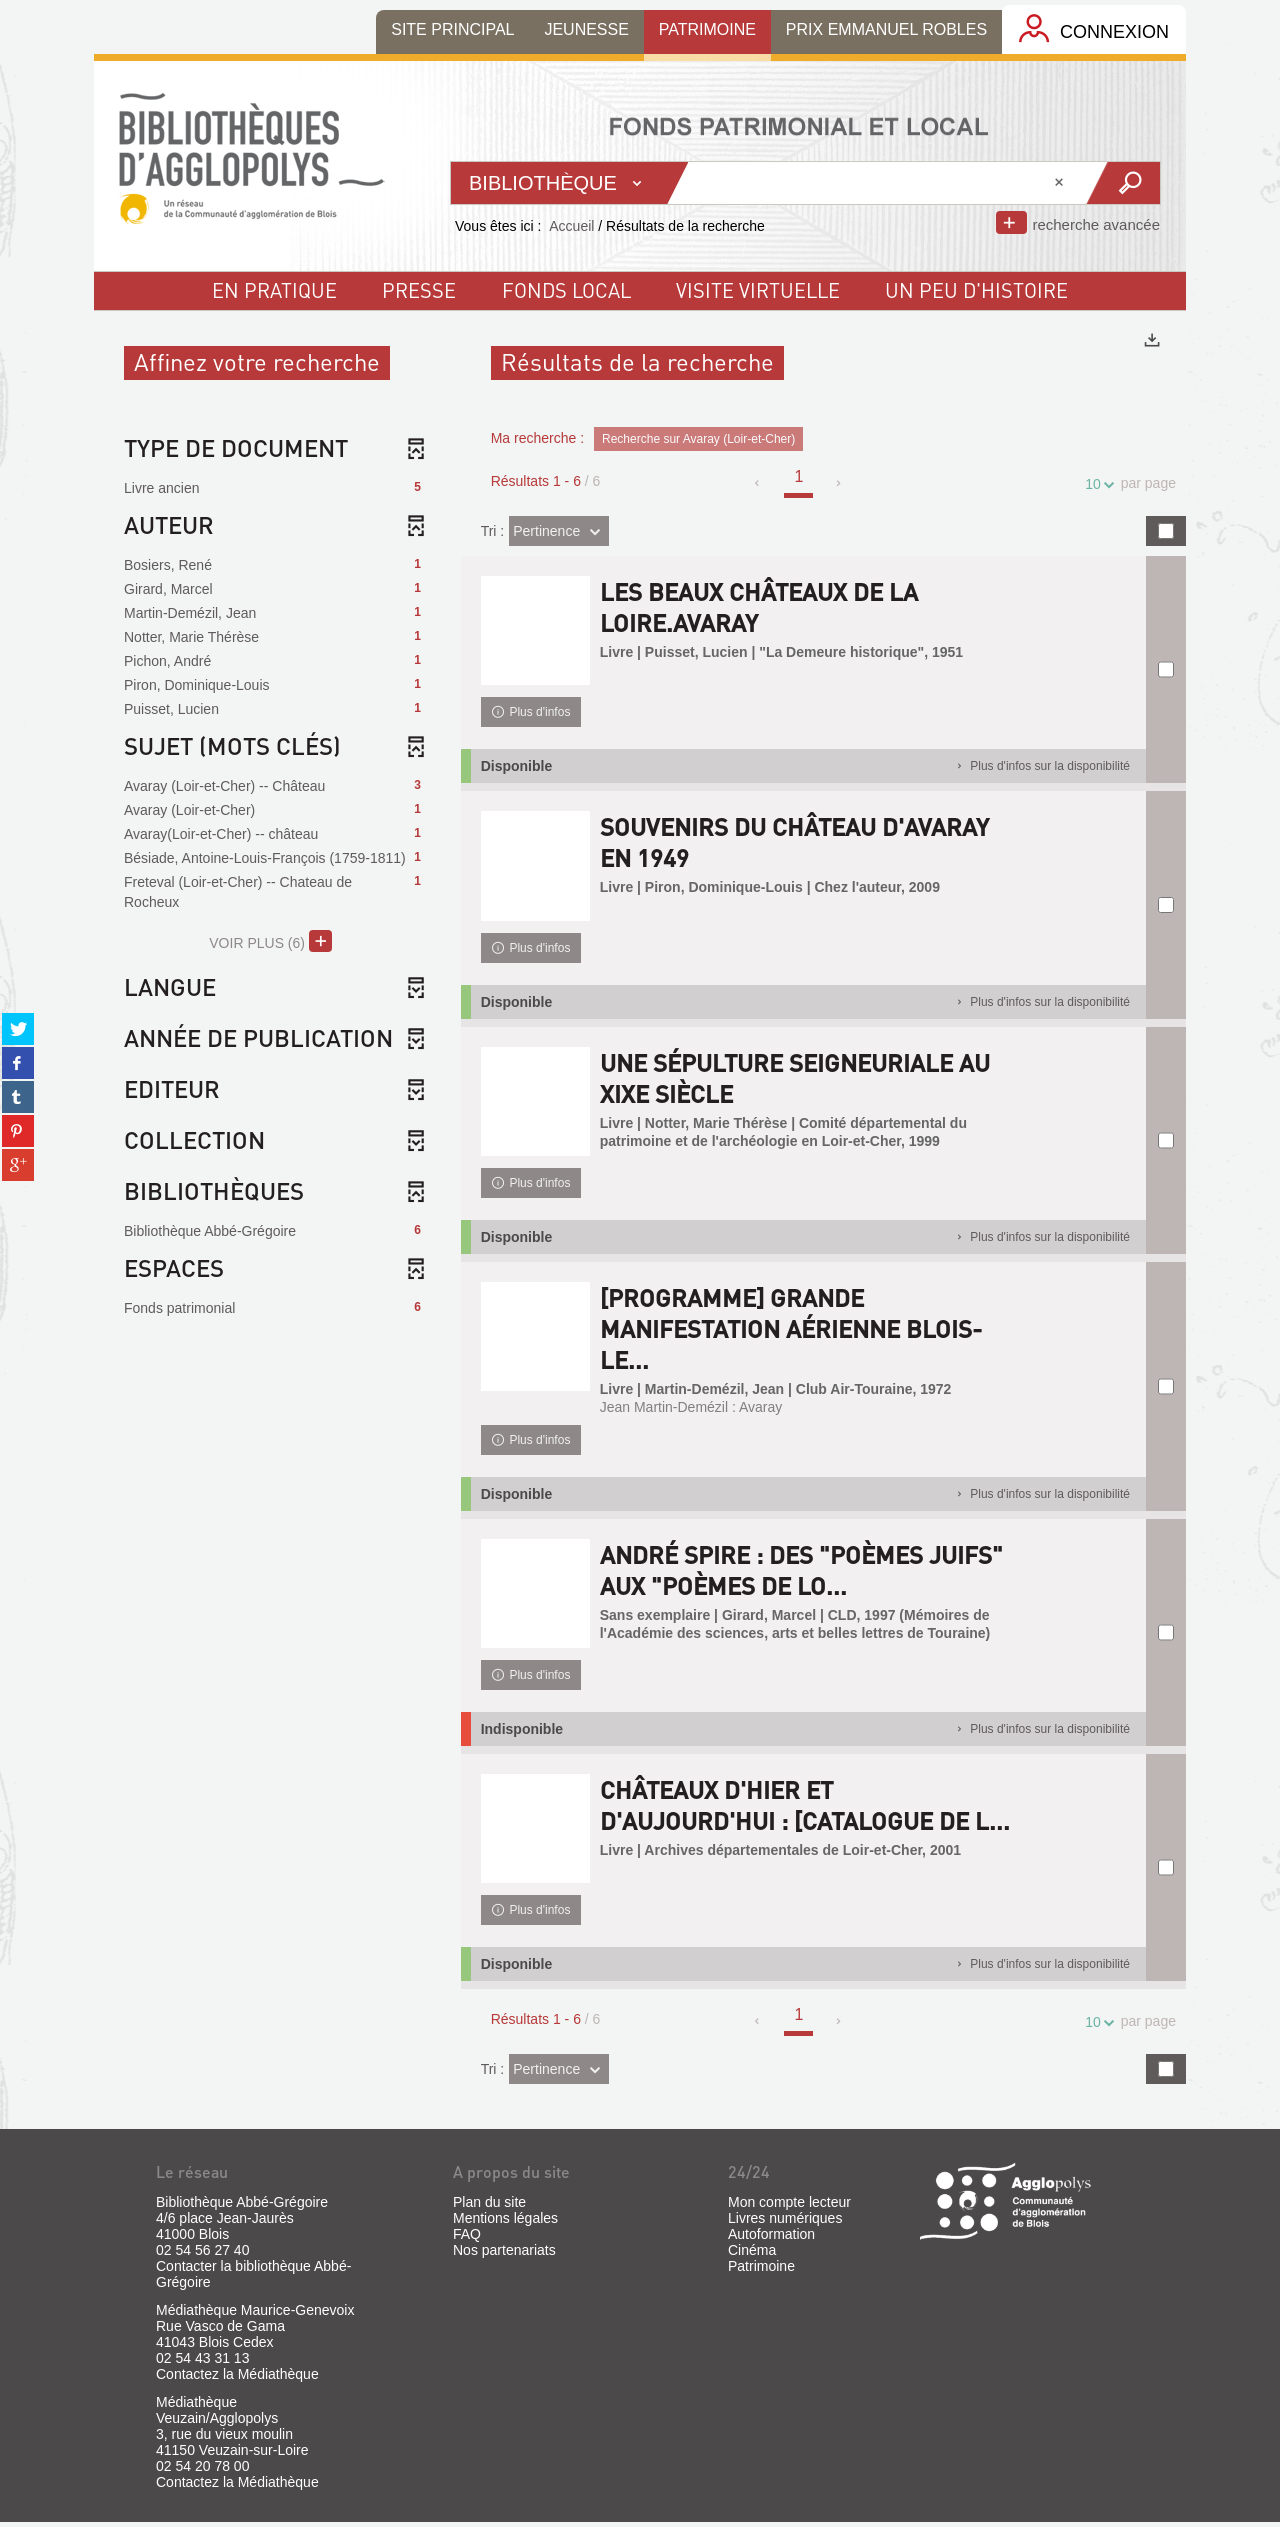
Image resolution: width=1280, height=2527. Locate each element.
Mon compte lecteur (789, 2207)
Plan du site (489, 2207)
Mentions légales (505, 2223)
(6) (270, 941)
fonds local (566, 290)
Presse (419, 290)
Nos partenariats (504, 2255)
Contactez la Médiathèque (237, 2379)
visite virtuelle (758, 290)
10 (1096, 484)
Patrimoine (761, 2271)
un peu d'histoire (976, 290)
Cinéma (752, 2255)
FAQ (467, 2239)
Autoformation (771, 2239)
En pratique (274, 290)
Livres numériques (785, 2223)
